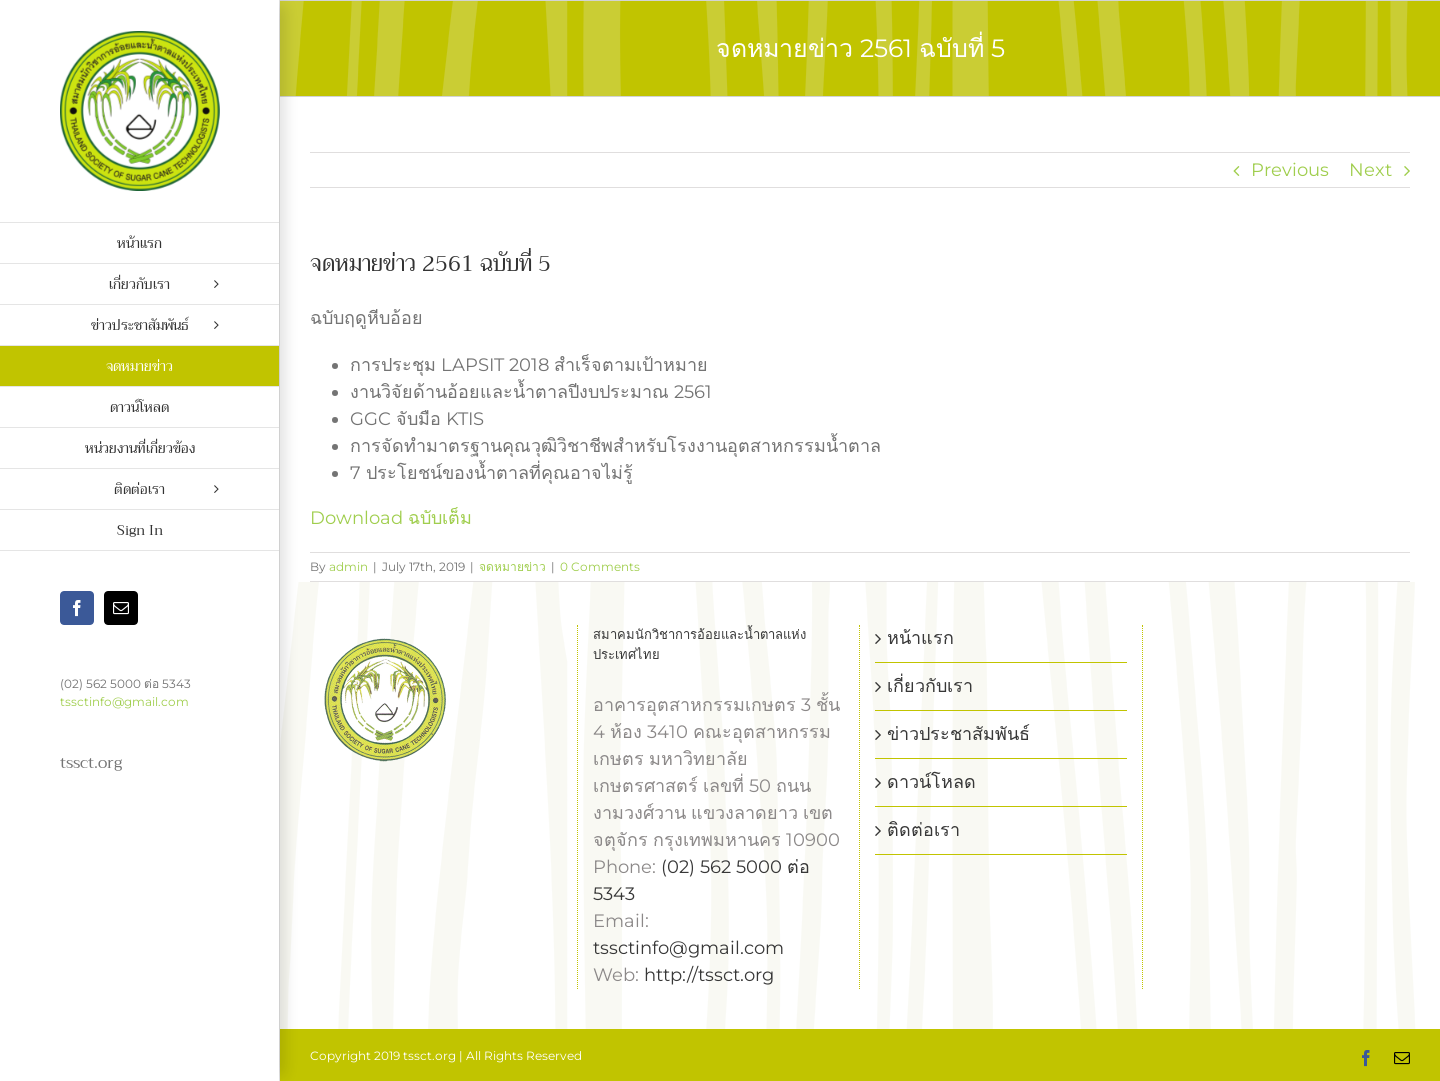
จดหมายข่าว (512, 566)
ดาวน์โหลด (931, 782)
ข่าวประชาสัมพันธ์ (958, 734)
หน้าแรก (920, 638)
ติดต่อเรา (923, 830)
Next (1370, 170)
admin (348, 566)
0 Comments (600, 566)
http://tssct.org (709, 975)
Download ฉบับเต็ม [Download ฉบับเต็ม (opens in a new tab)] (391, 518)
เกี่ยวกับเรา (930, 686)
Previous (1290, 170)
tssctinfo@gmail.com (124, 701)
